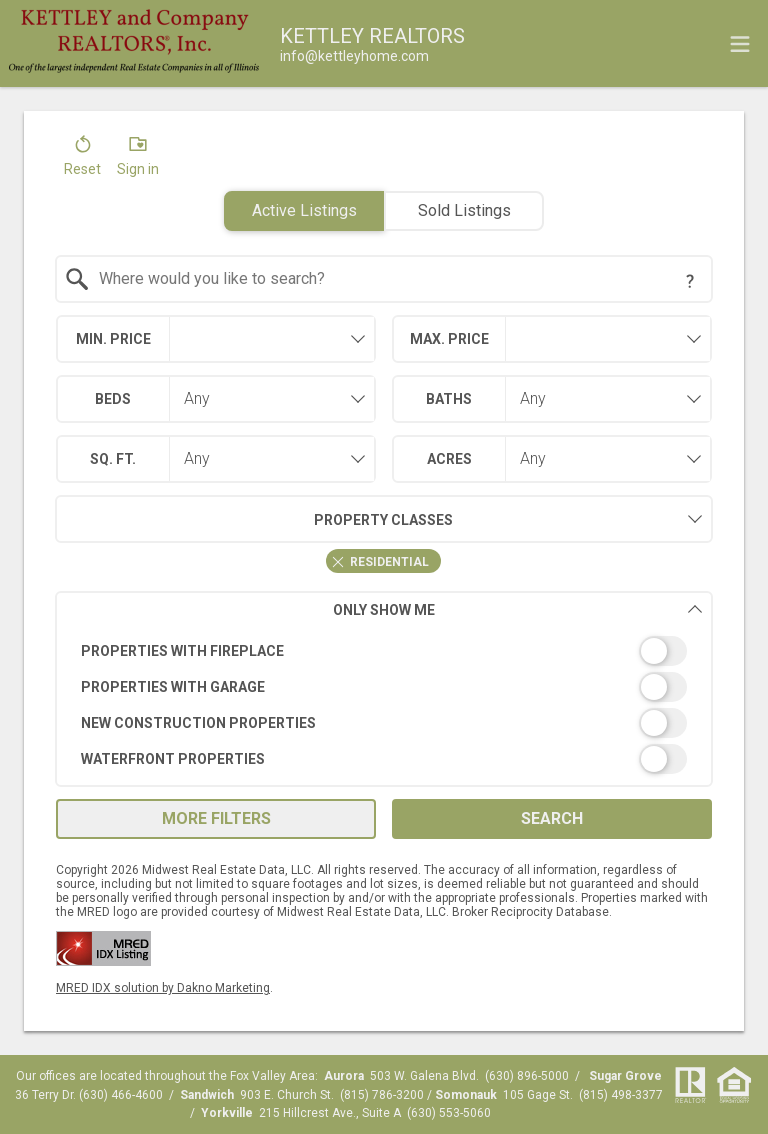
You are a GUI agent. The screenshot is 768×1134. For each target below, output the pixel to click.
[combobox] (384, 279)
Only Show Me (518, 609)
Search (552, 818)
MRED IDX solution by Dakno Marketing (163, 988)
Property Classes (254, 519)
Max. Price (449, 339)
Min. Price (113, 339)
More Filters (216, 818)
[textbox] (396, 279)
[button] (82, 160)
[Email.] (354, 56)
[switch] (384, 651)
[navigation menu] (740, 44)
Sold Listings (464, 210)
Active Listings (304, 210)
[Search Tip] (690, 281)
